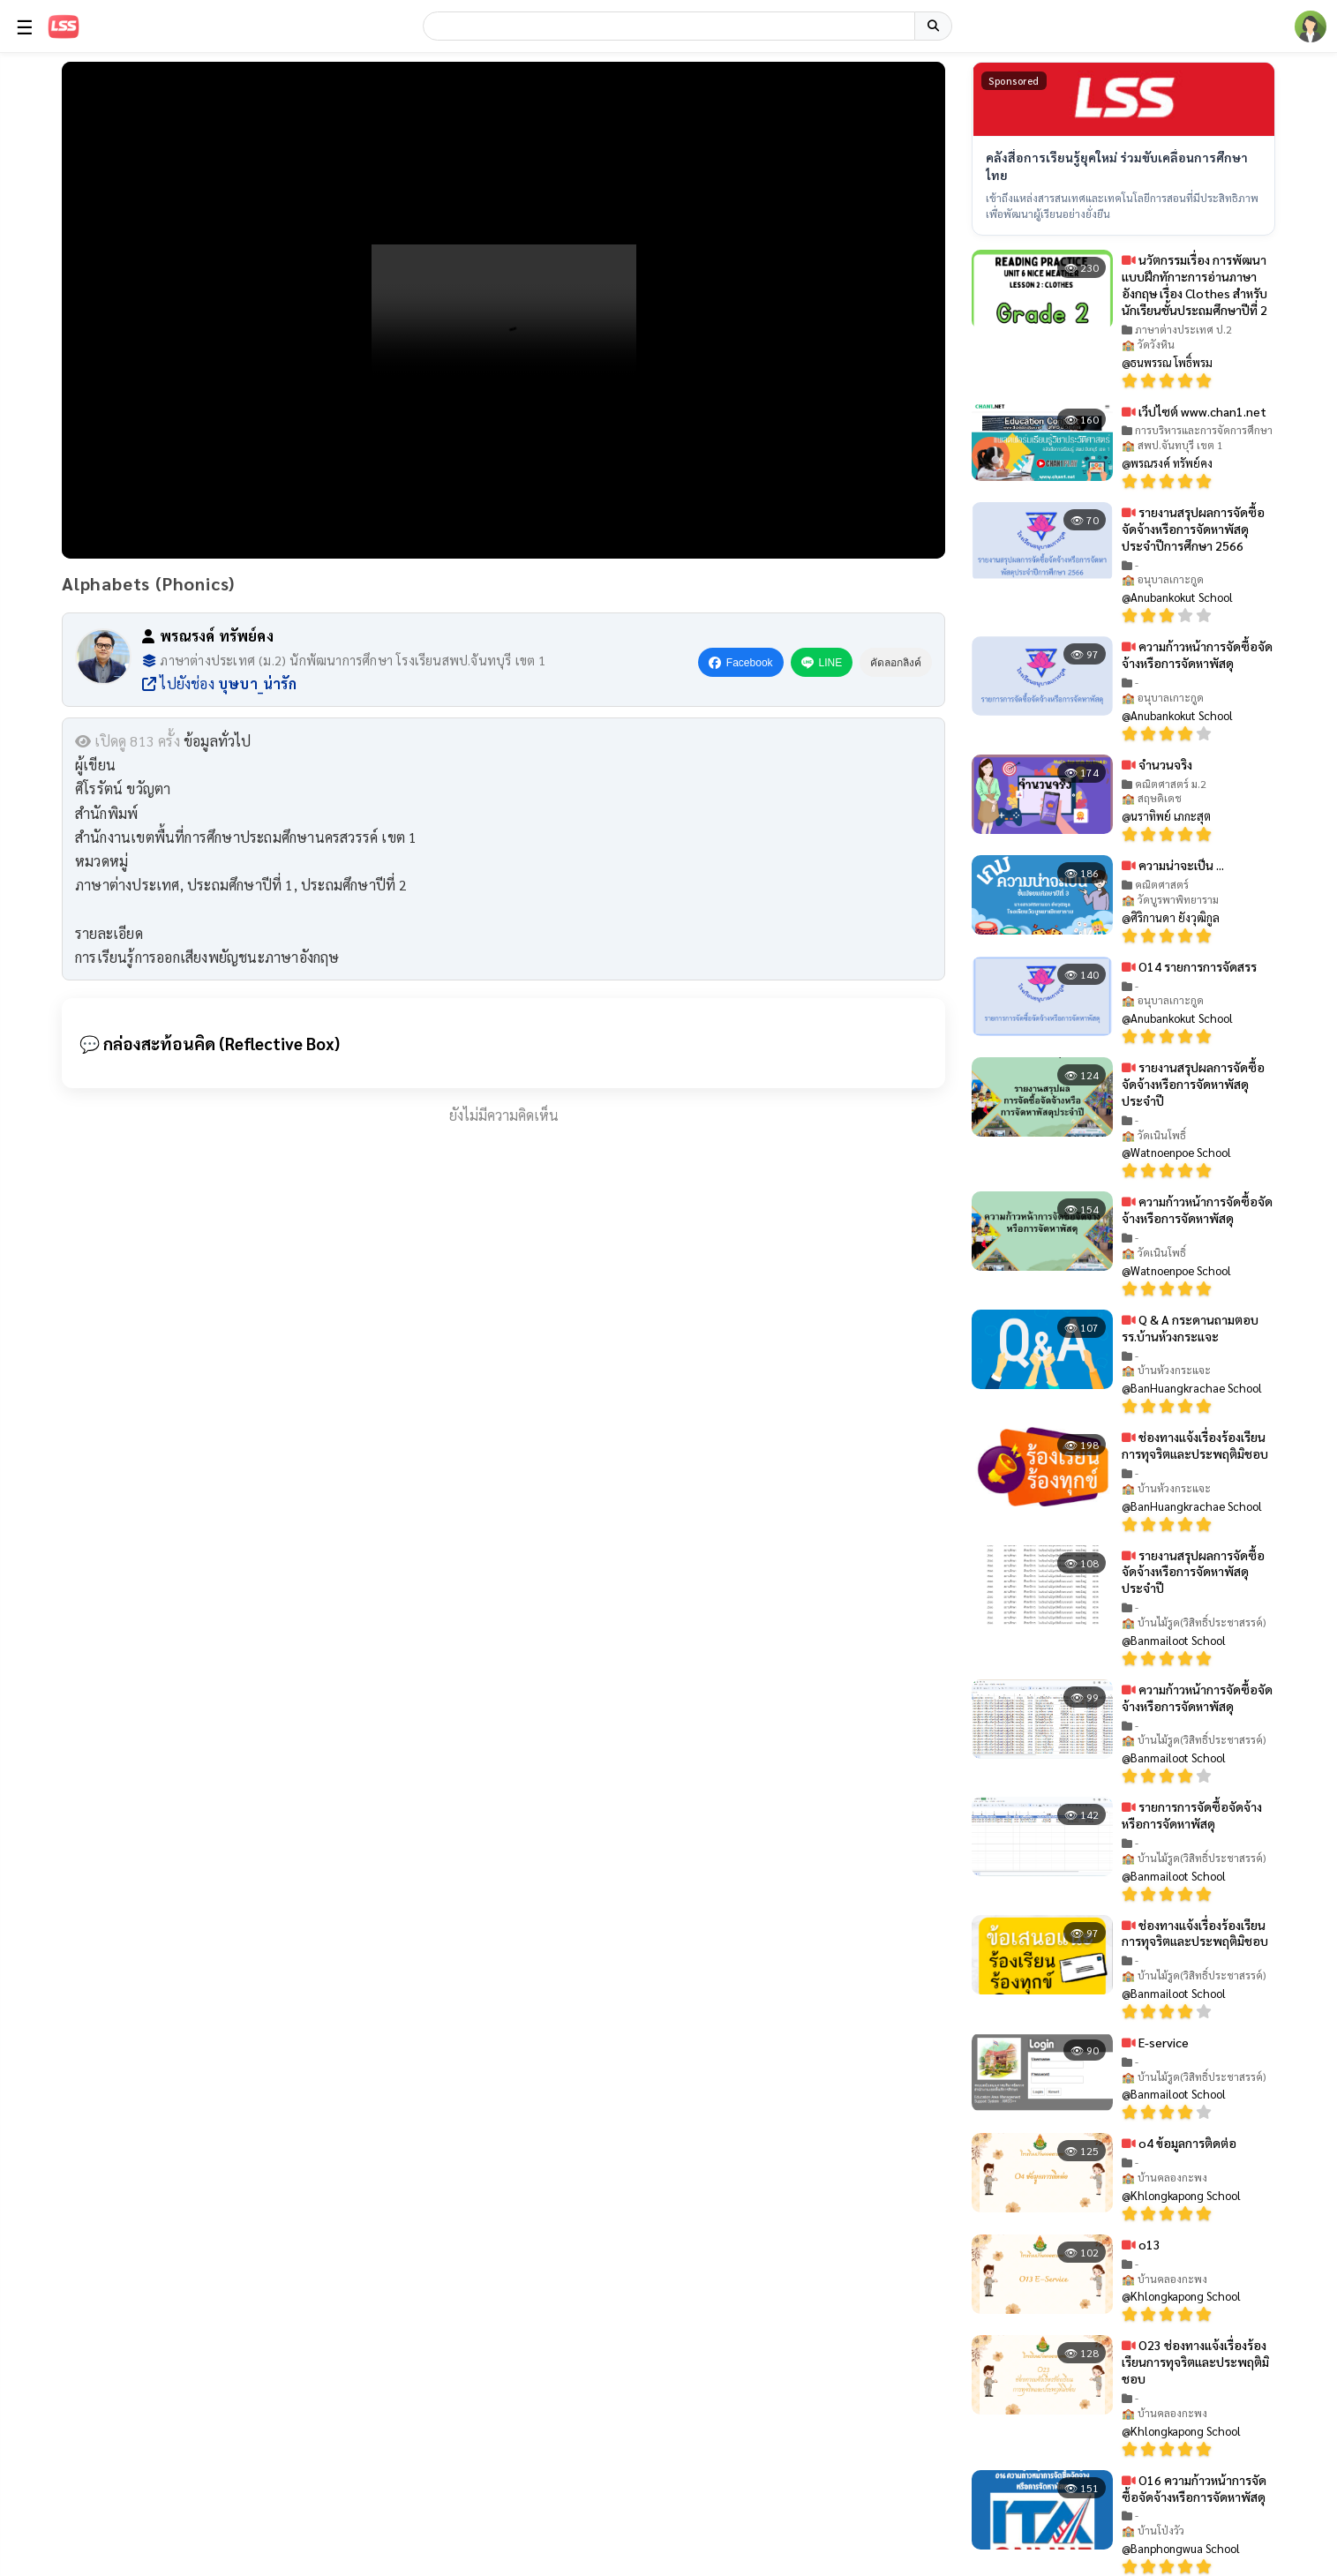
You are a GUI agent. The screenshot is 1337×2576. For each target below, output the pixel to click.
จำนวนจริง (1157, 763)
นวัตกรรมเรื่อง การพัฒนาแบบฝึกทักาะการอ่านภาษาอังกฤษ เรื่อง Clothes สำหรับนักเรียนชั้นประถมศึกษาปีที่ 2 (1194, 285)
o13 (1141, 2243)
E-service (1155, 2041)
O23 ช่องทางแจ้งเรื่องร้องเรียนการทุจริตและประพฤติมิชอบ (1195, 2361)
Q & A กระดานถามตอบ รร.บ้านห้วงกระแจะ (1190, 1327)
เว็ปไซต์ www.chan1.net (1194, 410)
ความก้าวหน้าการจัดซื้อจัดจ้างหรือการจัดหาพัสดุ (1197, 654)
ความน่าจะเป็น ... (1173, 865)
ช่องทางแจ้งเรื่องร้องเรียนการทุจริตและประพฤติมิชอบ (1195, 1445)
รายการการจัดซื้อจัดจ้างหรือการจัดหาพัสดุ (1192, 1815)
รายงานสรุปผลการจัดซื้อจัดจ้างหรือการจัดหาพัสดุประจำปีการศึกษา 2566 (1193, 527)
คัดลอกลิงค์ (895, 663)
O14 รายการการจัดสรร (1189, 965)
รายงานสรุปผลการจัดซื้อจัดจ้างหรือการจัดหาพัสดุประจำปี (1193, 1083)
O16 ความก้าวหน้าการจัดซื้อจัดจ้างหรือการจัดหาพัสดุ (1194, 2487)
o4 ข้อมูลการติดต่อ (1179, 2143)
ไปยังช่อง (219, 683)
